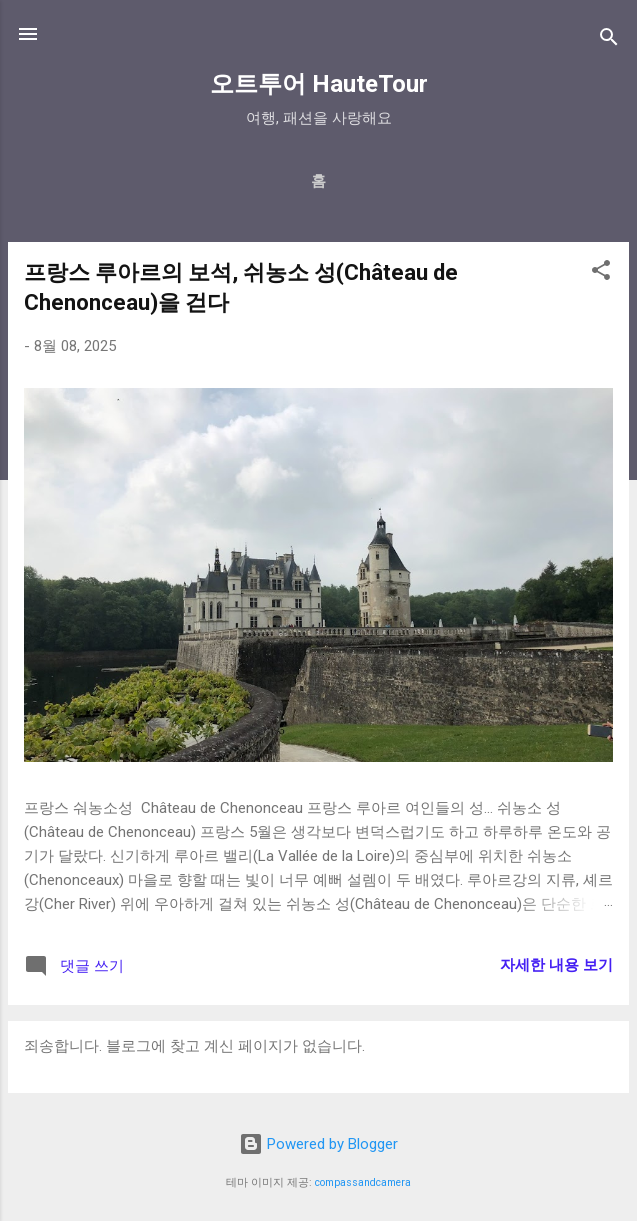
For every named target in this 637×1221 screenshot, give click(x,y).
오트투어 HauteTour (319, 84)
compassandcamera (363, 1182)
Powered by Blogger (318, 1144)
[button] (601, 273)
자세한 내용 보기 (556, 965)
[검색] (609, 40)
